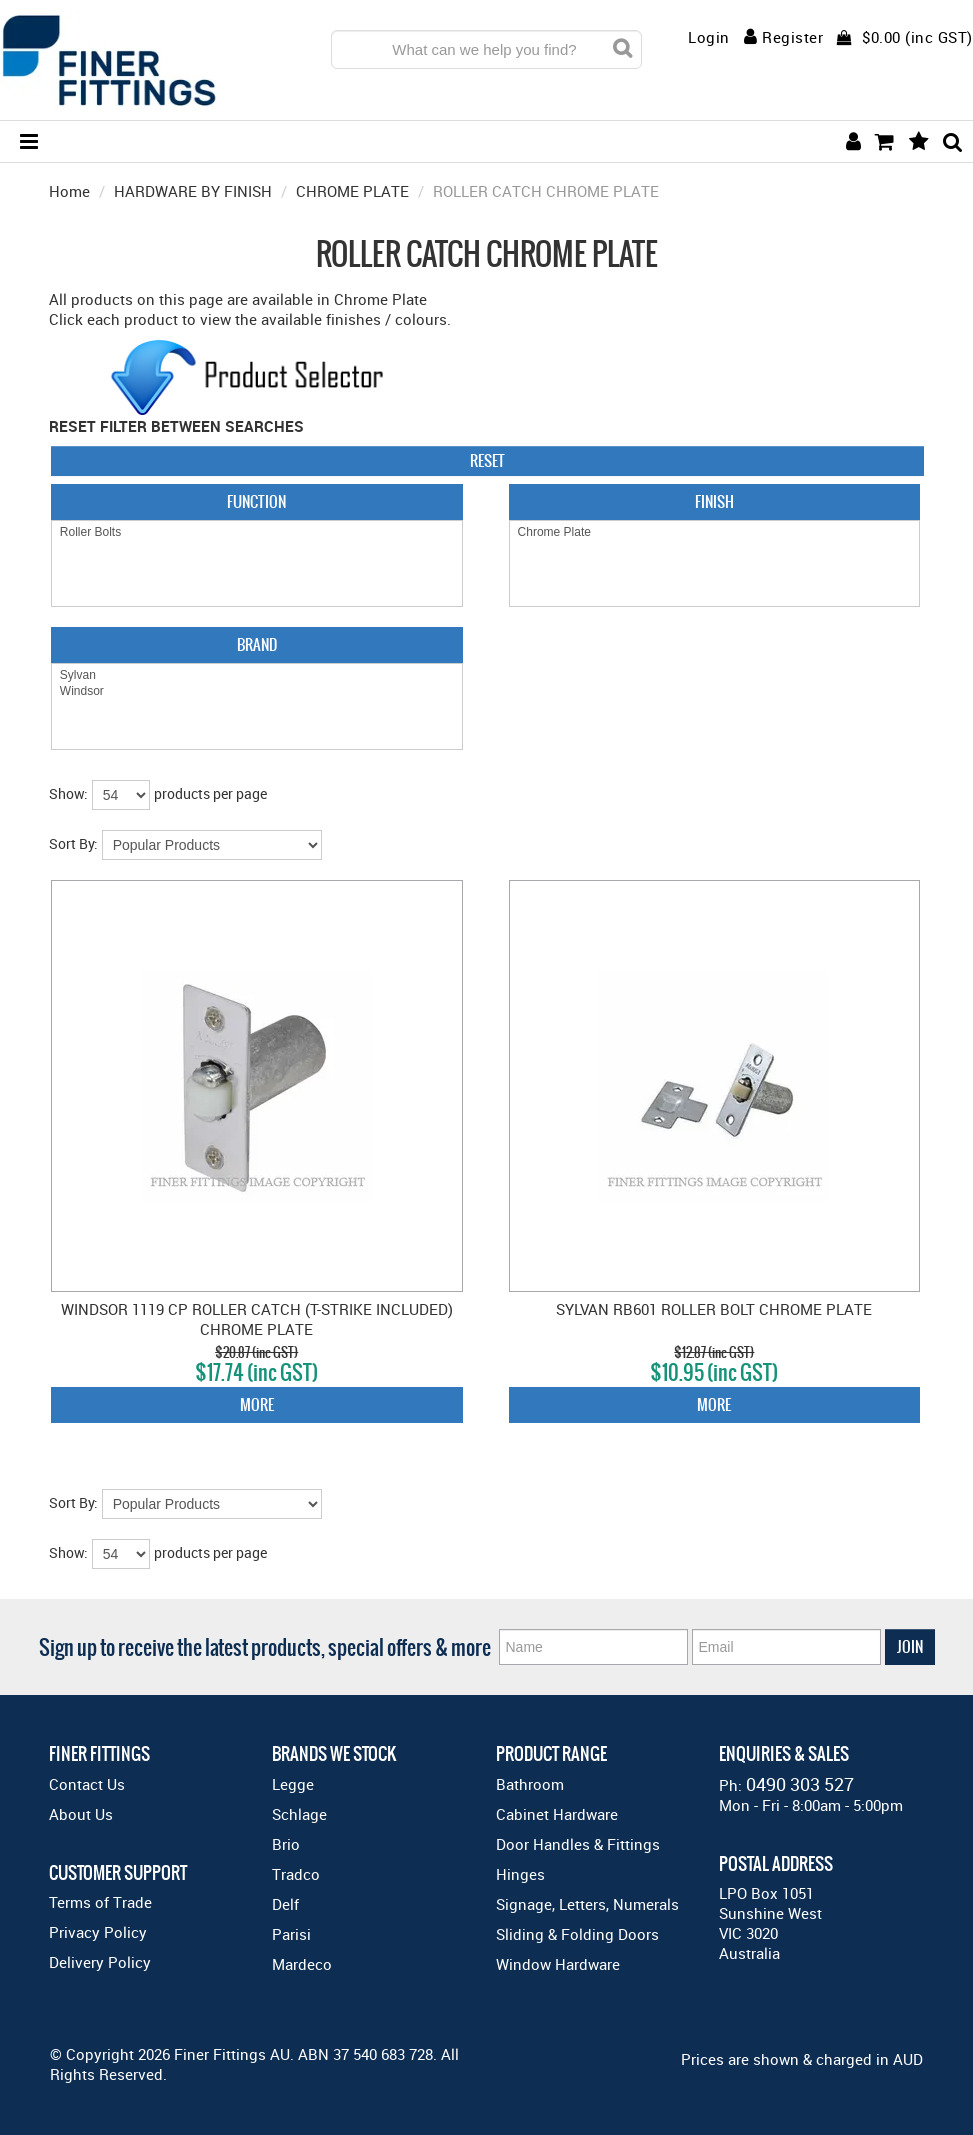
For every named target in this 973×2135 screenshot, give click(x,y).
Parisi (291, 1934)
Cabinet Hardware (557, 1814)
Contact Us (87, 1784)
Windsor (257, 691)
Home (69, 191)
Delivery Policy (100, 1962)
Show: (68, 793)
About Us (81, 1814)
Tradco (296, 1874)
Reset (487, 460)
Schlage (299, 1814)
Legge (293, 1784)
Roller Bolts (257, 532)
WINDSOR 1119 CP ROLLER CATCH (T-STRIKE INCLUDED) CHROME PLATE (257, 1319)
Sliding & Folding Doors (577, 1934)
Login (709, 37)
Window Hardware (558, 1964)
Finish (714, 501)
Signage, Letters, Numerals (587, 1904)
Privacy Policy (98, 1932)
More (257, 1404)
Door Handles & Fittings (578, 1844)
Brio (286, 1844)
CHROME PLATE (352, 191)
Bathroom (530, 1784)
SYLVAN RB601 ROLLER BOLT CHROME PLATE (714, 1309)
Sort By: (73, 843)
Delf (285, 1904)
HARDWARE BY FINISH (193, 191)
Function (256, 501)
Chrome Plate (715, 532)
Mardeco (302, 1964)
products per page (210, 793)
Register (792, 37)
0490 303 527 (800, 1784)
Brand (257, 644)
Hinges (520, 1874)
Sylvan (257, 675)
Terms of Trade (100, 1902)
